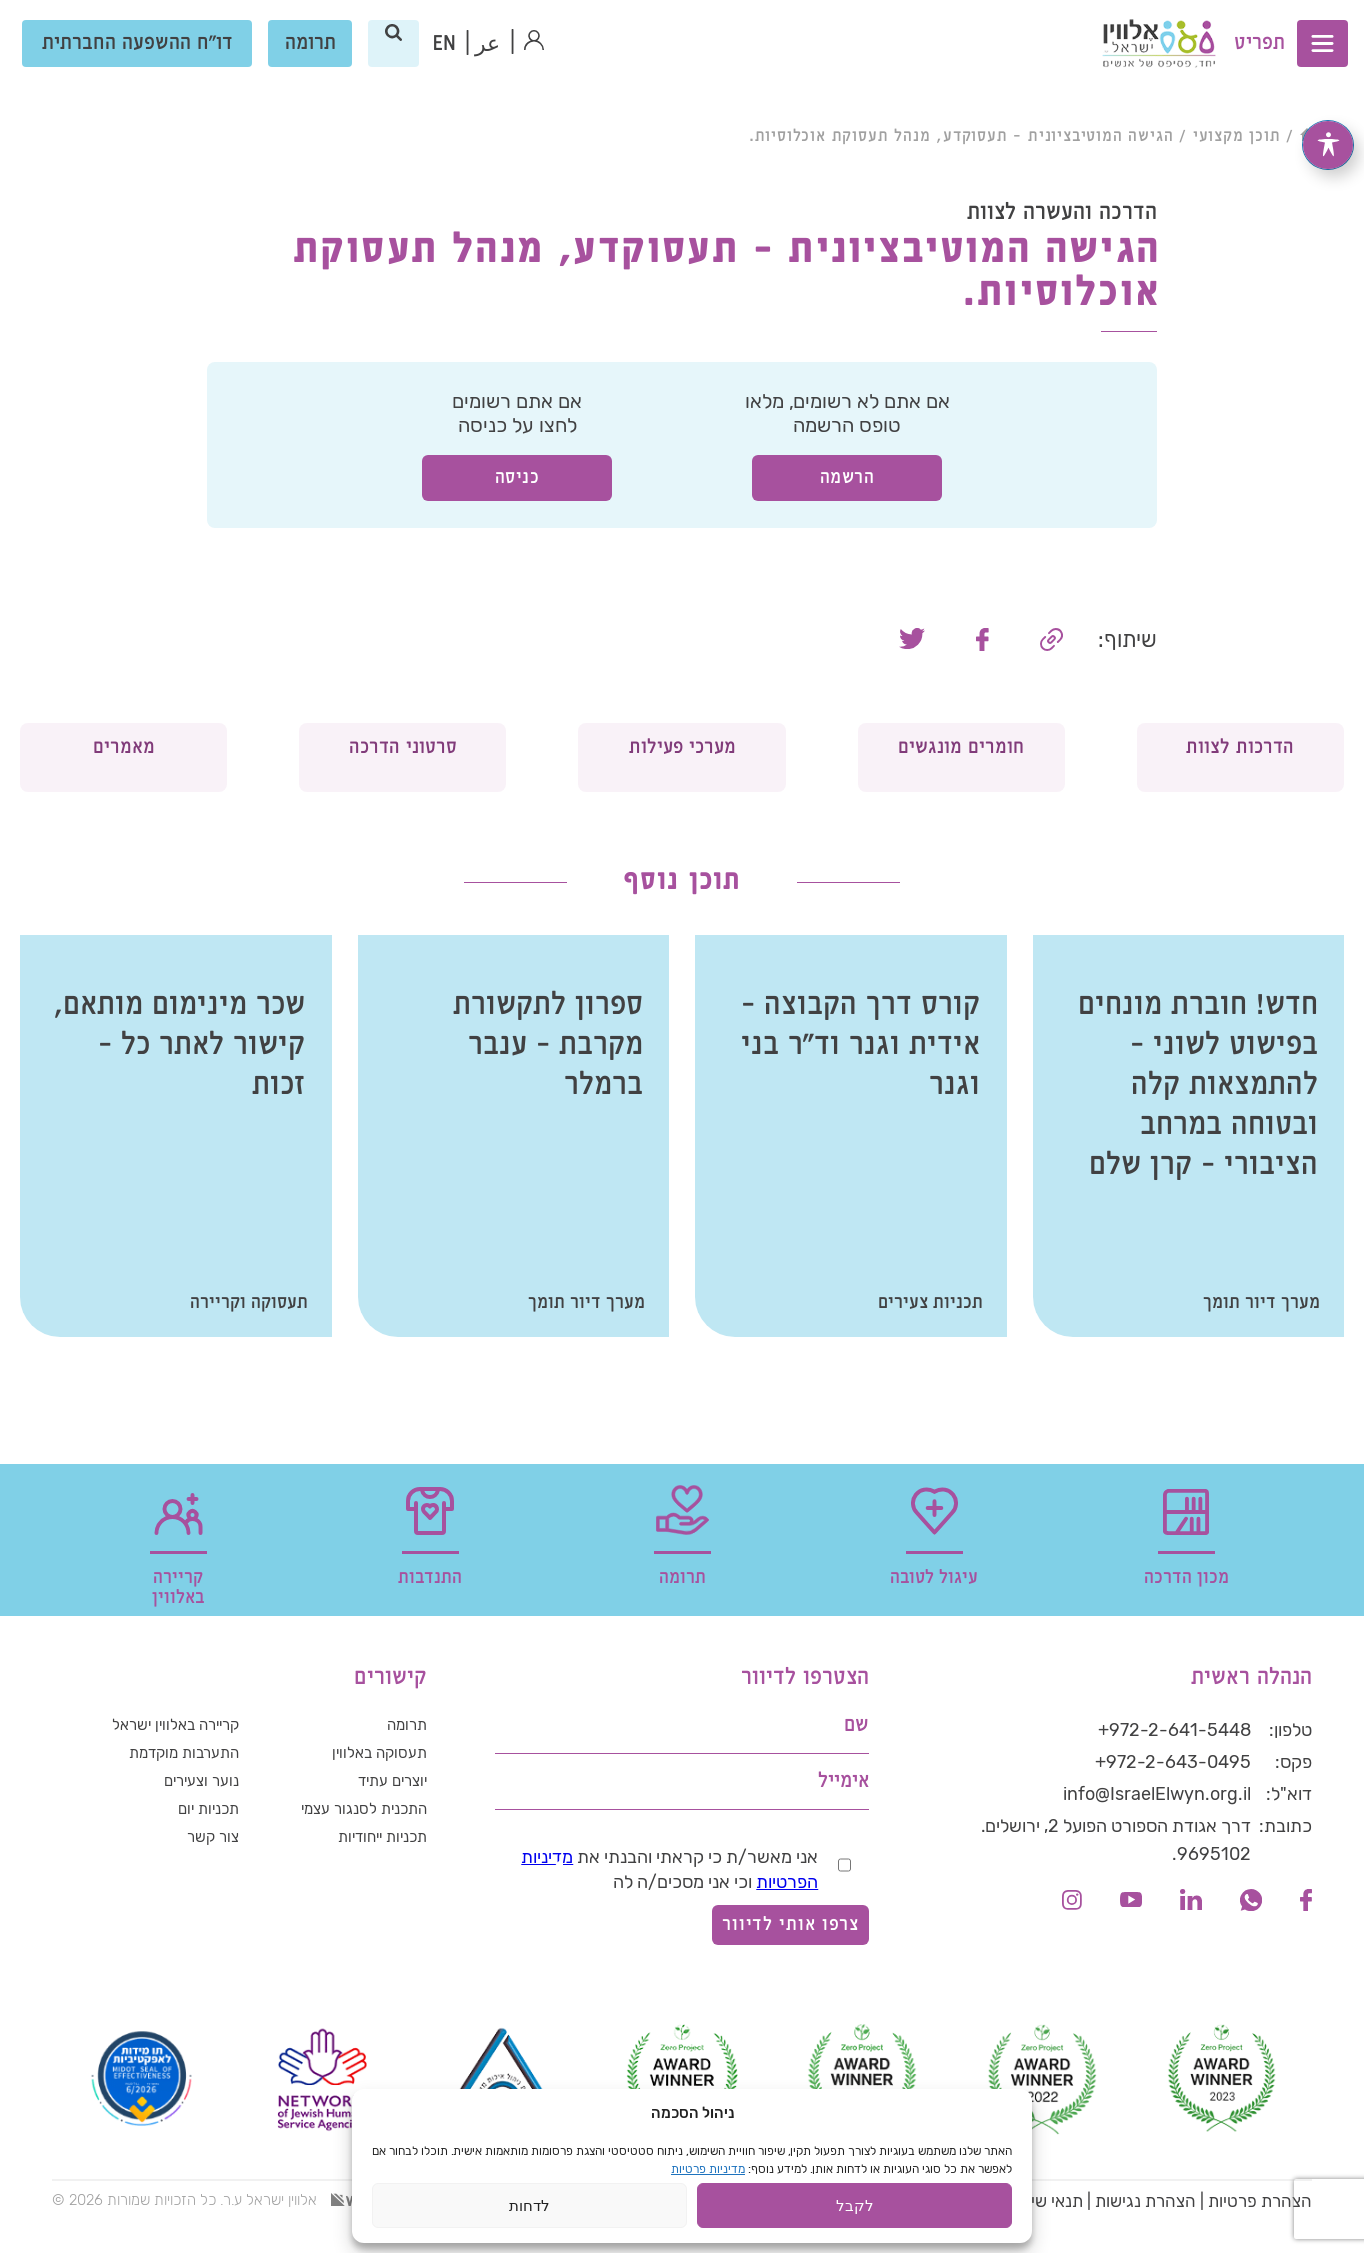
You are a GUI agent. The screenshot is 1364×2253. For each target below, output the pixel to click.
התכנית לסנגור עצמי (353, 1855)
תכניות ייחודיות (374, 1887)
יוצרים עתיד (385, 1823)
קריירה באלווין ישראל (163, 1759)
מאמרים (123, 759)
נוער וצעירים (195, 1823)
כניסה (517, 477)
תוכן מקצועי (1237, 136)
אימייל (843, 1813)
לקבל (855, 2211)
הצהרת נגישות (1145, 2233)
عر (489, 60)
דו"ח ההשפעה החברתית (138, 59)
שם (856, 1757)
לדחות (529, 2211)
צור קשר (208, 1887)
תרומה (311, 59)
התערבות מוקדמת (173, 1791)
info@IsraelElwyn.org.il (1157, 1826)
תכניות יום (203, 1855)
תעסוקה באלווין (372, 1791)
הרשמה (847, 477)
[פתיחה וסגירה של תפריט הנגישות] (1328, 144)
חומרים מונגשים (961, 772)
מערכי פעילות (682, 772)
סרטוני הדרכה (402, 772)
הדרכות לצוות (1240, 772)
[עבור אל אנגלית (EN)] (445, 60)
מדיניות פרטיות (708, 2175)
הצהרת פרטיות (1260, 2233)
